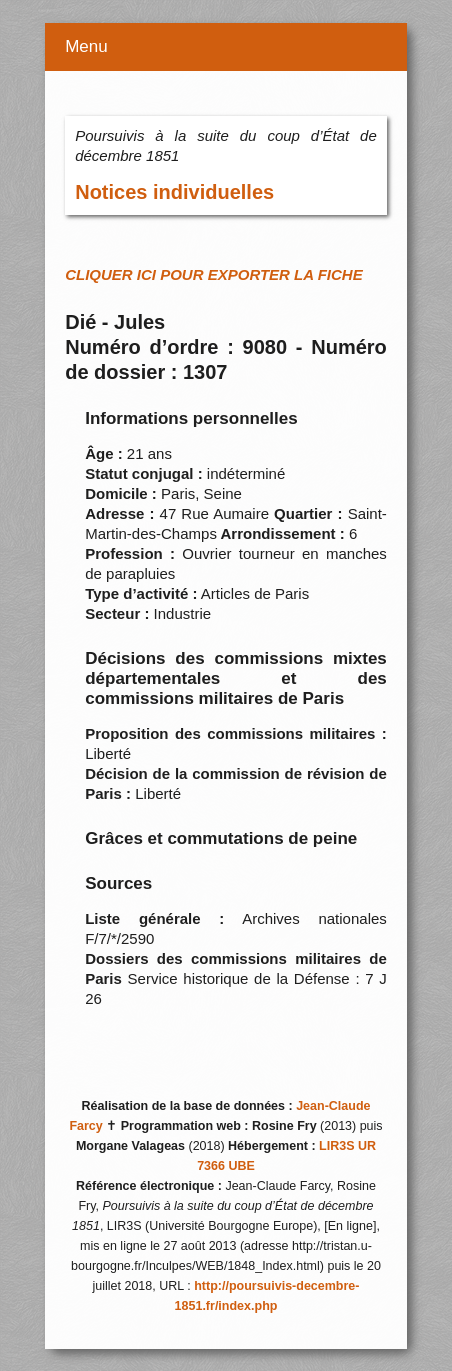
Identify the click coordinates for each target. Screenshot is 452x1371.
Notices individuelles (174, 192)
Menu (86, 46)
